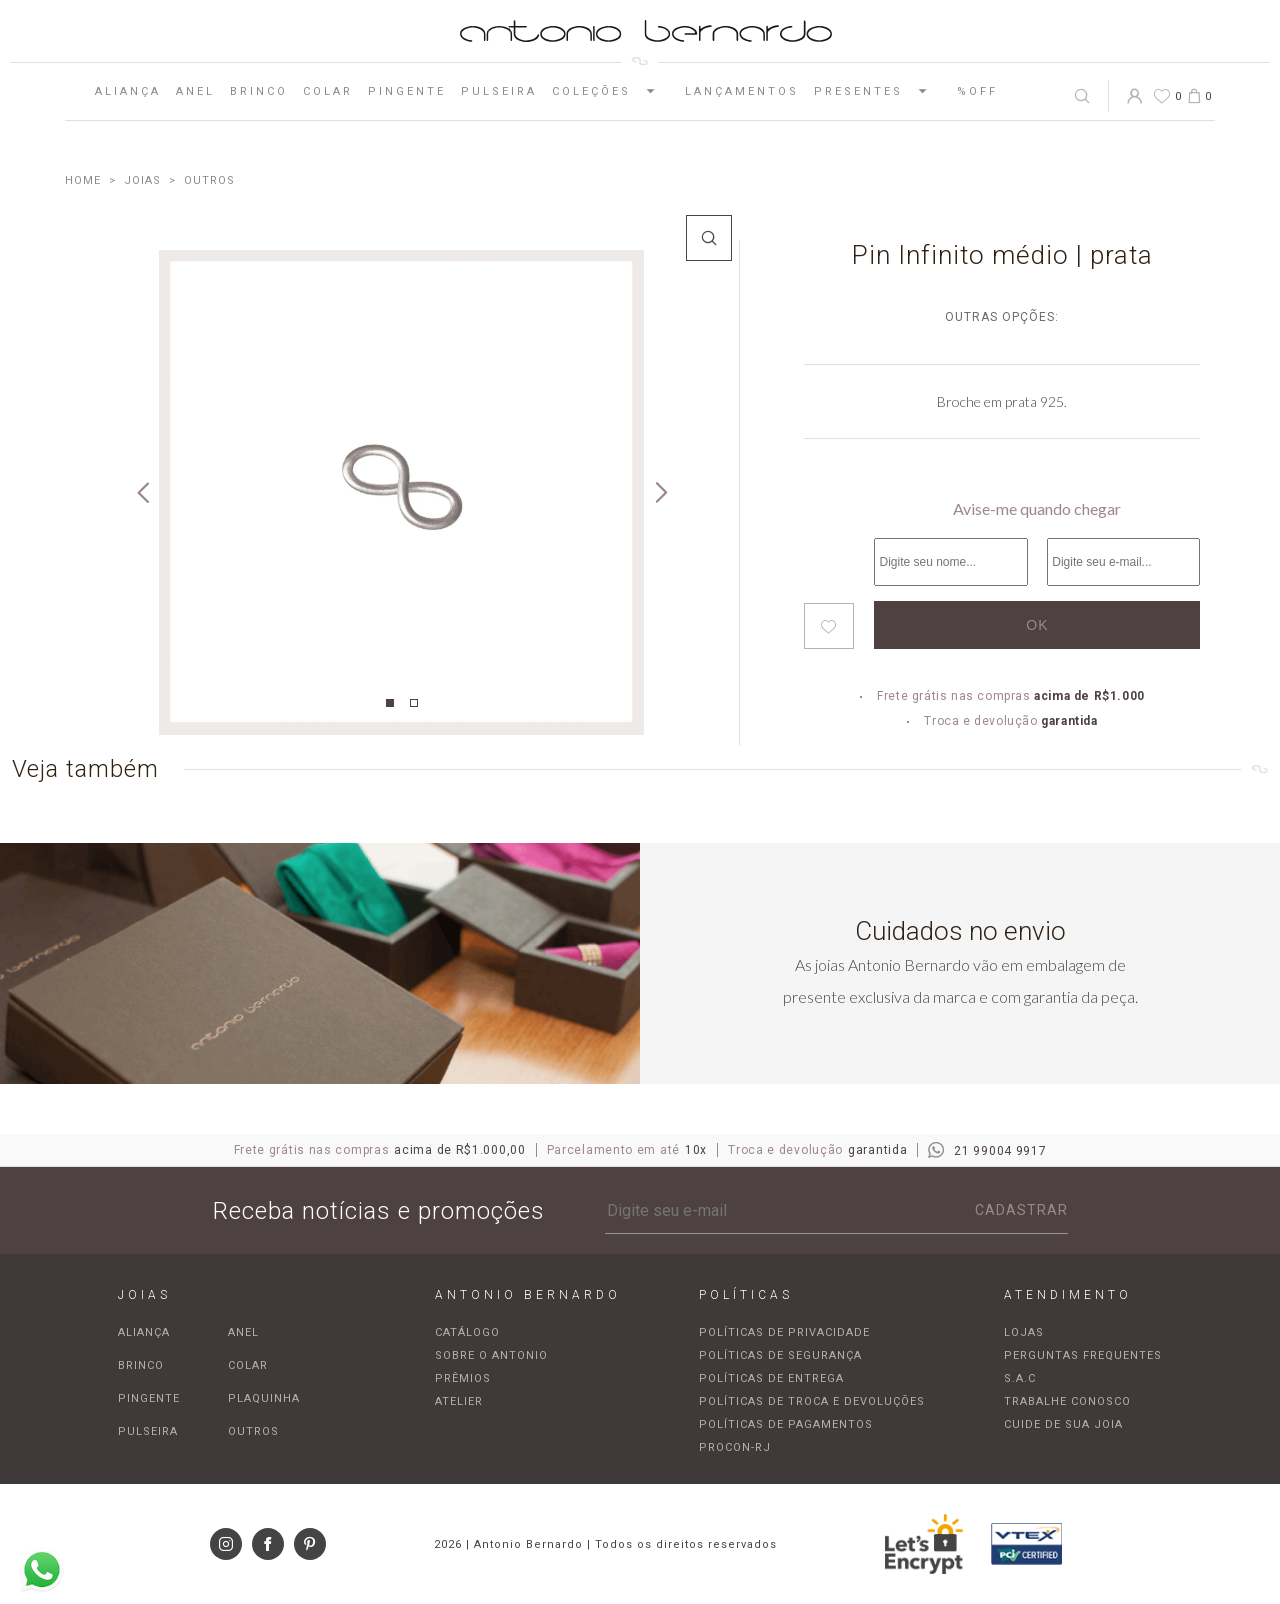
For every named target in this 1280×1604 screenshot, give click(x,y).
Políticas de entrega (771, 1378)
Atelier (459, 1401)
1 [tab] (390, 703)
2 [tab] (414, 703)
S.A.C (1020, 1378)
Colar (328, 91)
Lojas (1024, 1332)
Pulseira (499, 91)
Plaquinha (264, 1398)
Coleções (611, 91)
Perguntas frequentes (1083, 1355)
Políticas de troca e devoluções (812, 1401)
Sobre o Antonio (491, 1355)
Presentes (878, 91)
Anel (195, 91)
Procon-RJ (735, 1447)
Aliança (128, 91)
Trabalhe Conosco (1067, 1401)
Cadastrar (1021, 1210)
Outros (253, 1431)
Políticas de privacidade (784, 1332)
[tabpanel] (401, 492)
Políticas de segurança (780, 1355)
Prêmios (463, 1378)
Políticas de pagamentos (786, 1424)
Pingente (407, 91)
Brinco (259, 91)
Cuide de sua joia (1063, 1424)
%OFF (977, 91)
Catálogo (467, 1332)
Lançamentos (742, 91)
